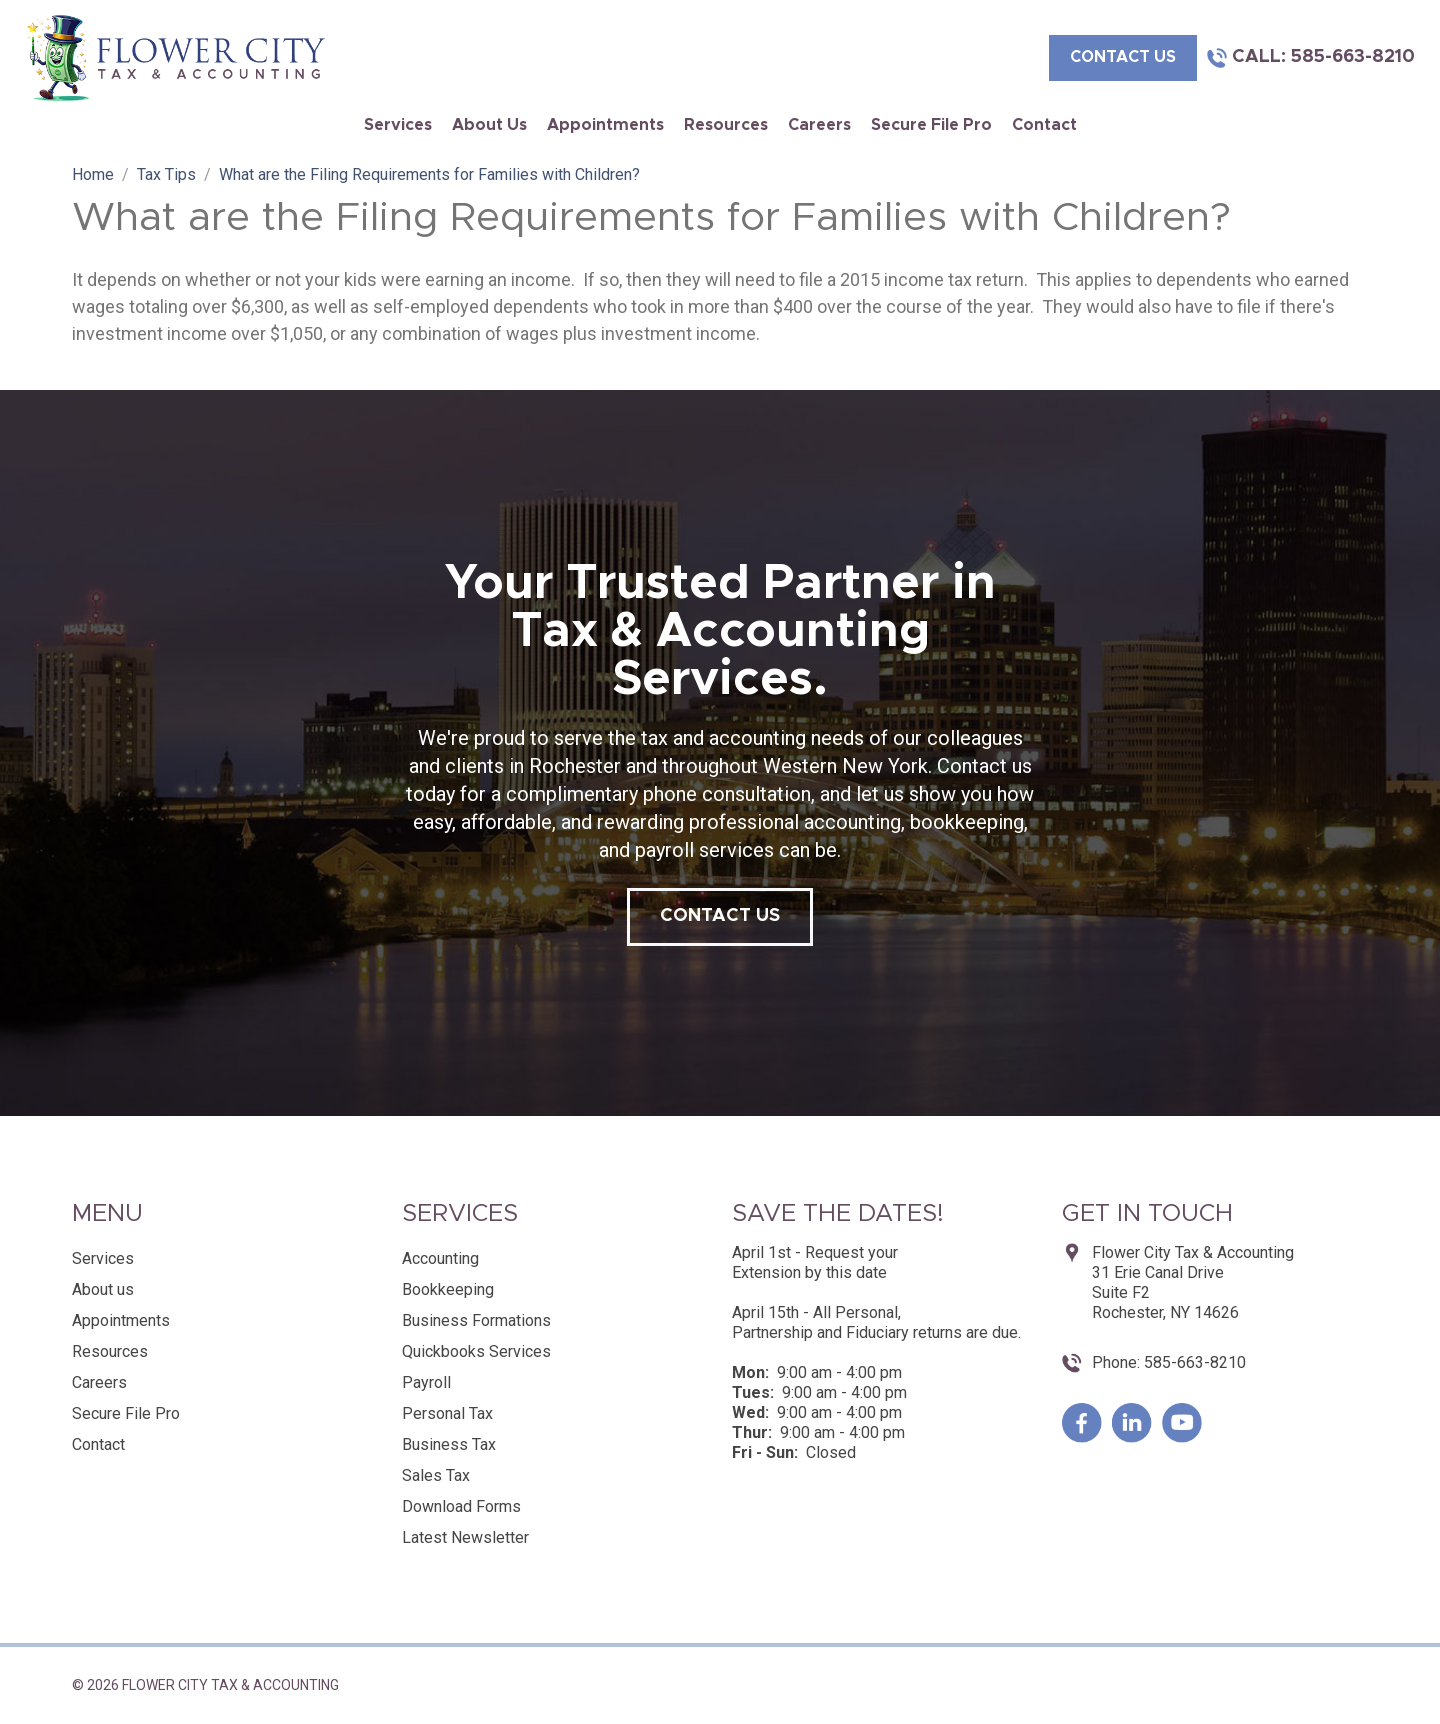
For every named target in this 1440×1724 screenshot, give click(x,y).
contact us (1123, 57)
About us (489, 125)
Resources (726, 125)
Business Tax (449, 1444)
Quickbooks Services (476, 1351)
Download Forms (461, 1506)
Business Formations (476, 1320)
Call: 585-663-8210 (1323, 57)
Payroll (426, 1382)
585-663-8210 (1193, 1362)
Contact (1044, 125)
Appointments (605, 125)
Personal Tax (447, 1413)
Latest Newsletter (465, 1537)
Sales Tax (436, 1475)
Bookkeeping (448, 1289)
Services (398, 125)
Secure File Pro (931, 125)
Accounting (440, 1258)
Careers (819, 125)
